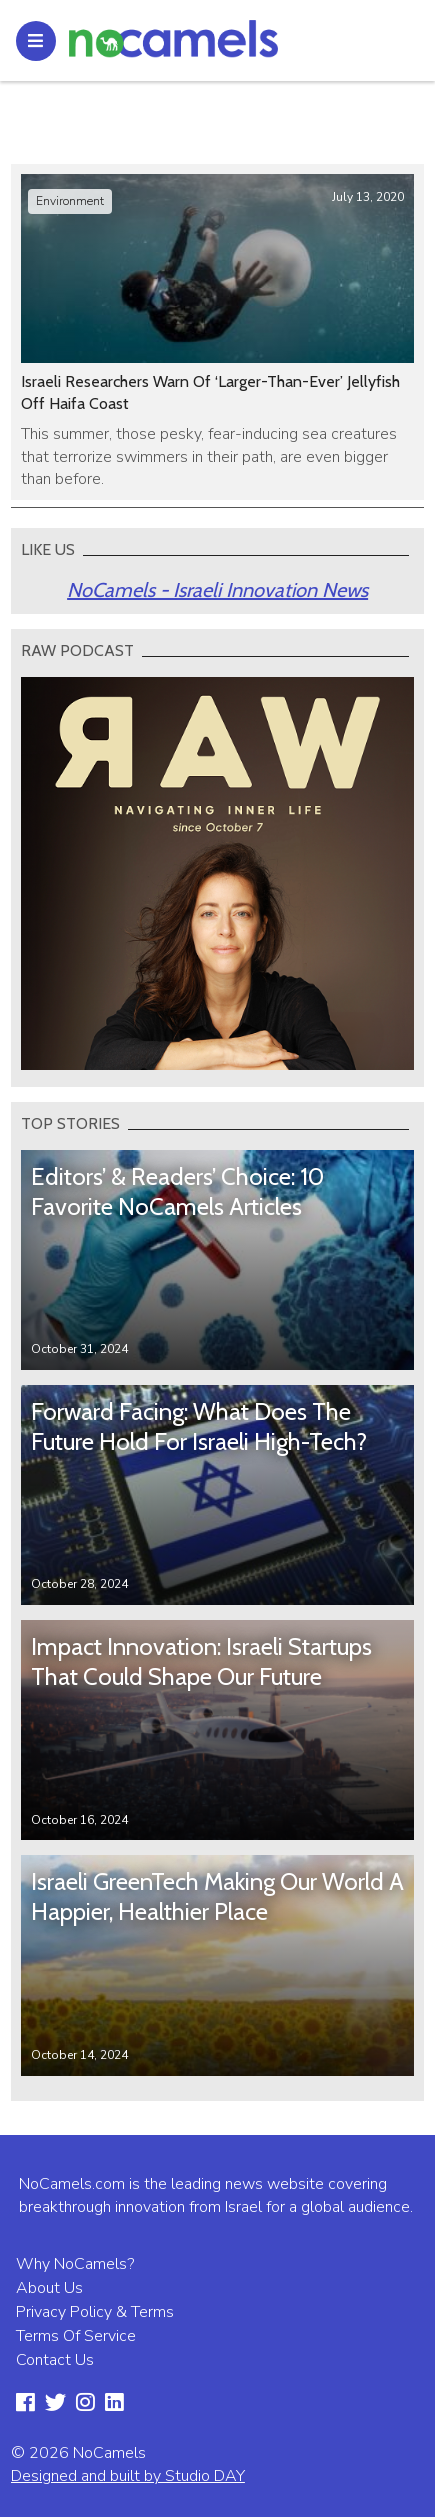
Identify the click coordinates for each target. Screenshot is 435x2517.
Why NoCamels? (75, 2264)
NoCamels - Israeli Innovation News (217, 590)
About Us (49, 2288)
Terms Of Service (76, 2336)
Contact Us (55, 2360)
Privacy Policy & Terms (95, 2312)
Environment (70, 201)
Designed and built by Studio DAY (128, 2476)
